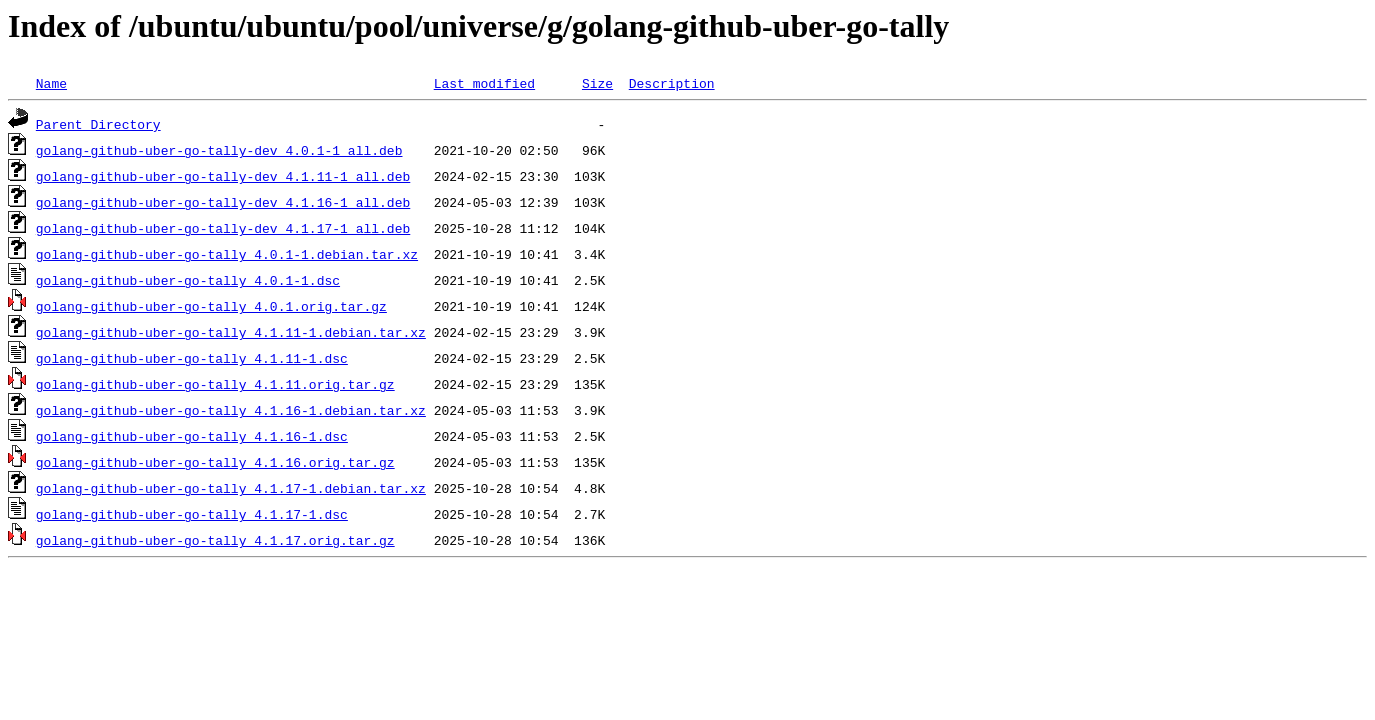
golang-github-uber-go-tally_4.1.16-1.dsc (192, 436)
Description (672, 83)
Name (51, 83)
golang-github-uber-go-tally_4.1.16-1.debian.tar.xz (231, 410)
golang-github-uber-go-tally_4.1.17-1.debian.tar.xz (231, 488)
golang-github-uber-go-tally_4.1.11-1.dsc (192, 358)
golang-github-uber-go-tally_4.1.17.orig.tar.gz (215, 540)
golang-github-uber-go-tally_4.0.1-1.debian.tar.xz (227, 254)
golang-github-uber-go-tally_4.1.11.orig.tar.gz (215, 384)
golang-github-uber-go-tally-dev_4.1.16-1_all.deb (223, 202)
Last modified (484, 83)
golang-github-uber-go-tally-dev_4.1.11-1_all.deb (223, 176)
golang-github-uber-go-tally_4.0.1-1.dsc (188, 280)
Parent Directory (98, 124)
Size (597, 83)
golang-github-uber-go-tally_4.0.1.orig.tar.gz (211, 306)
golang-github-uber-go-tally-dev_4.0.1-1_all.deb (219, 150)
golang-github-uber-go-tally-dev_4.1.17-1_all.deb (223, 228)
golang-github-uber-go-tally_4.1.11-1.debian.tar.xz (231, 332)
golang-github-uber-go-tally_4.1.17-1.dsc (192, 514)
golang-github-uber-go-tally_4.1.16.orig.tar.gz (215, 462)
